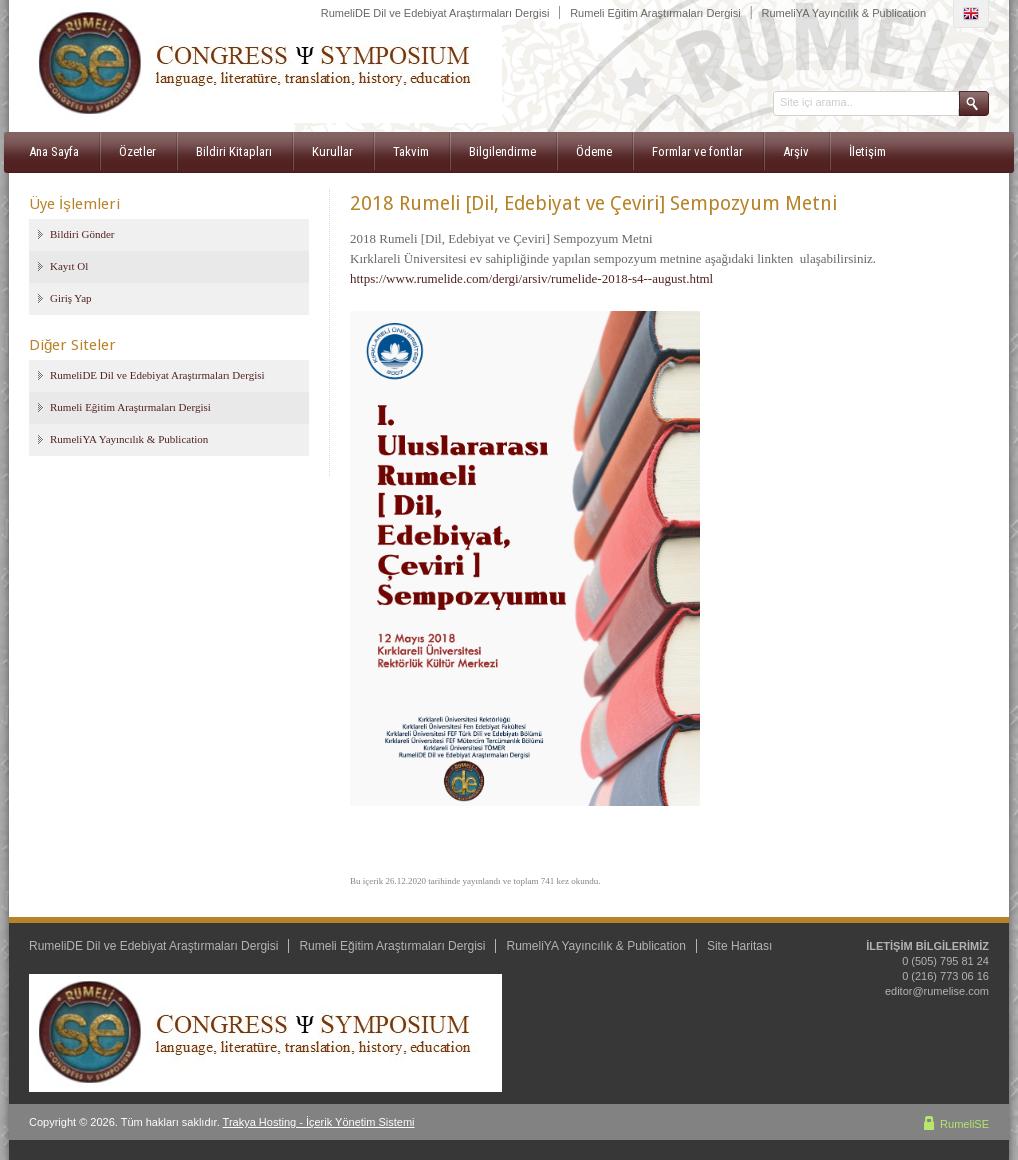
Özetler (137, 151)
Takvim (411, 151)
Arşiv (796, 151)
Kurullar (332, 151)
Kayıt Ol (69, 266)
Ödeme (594, 151)
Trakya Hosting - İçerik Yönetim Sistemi (319, 1122)
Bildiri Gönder (82, 234)
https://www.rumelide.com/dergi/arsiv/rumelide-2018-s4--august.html (531, 278)
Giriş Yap (71, 298)
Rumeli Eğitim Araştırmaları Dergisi (655, 13)
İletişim (867, 151)
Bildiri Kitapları (234, 151)
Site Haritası (739, 946)
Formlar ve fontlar (697, 151)
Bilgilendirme (502, 151)
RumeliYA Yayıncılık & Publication (844, 13)
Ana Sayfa (54, 151)
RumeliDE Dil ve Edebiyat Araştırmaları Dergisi (435, 13)
